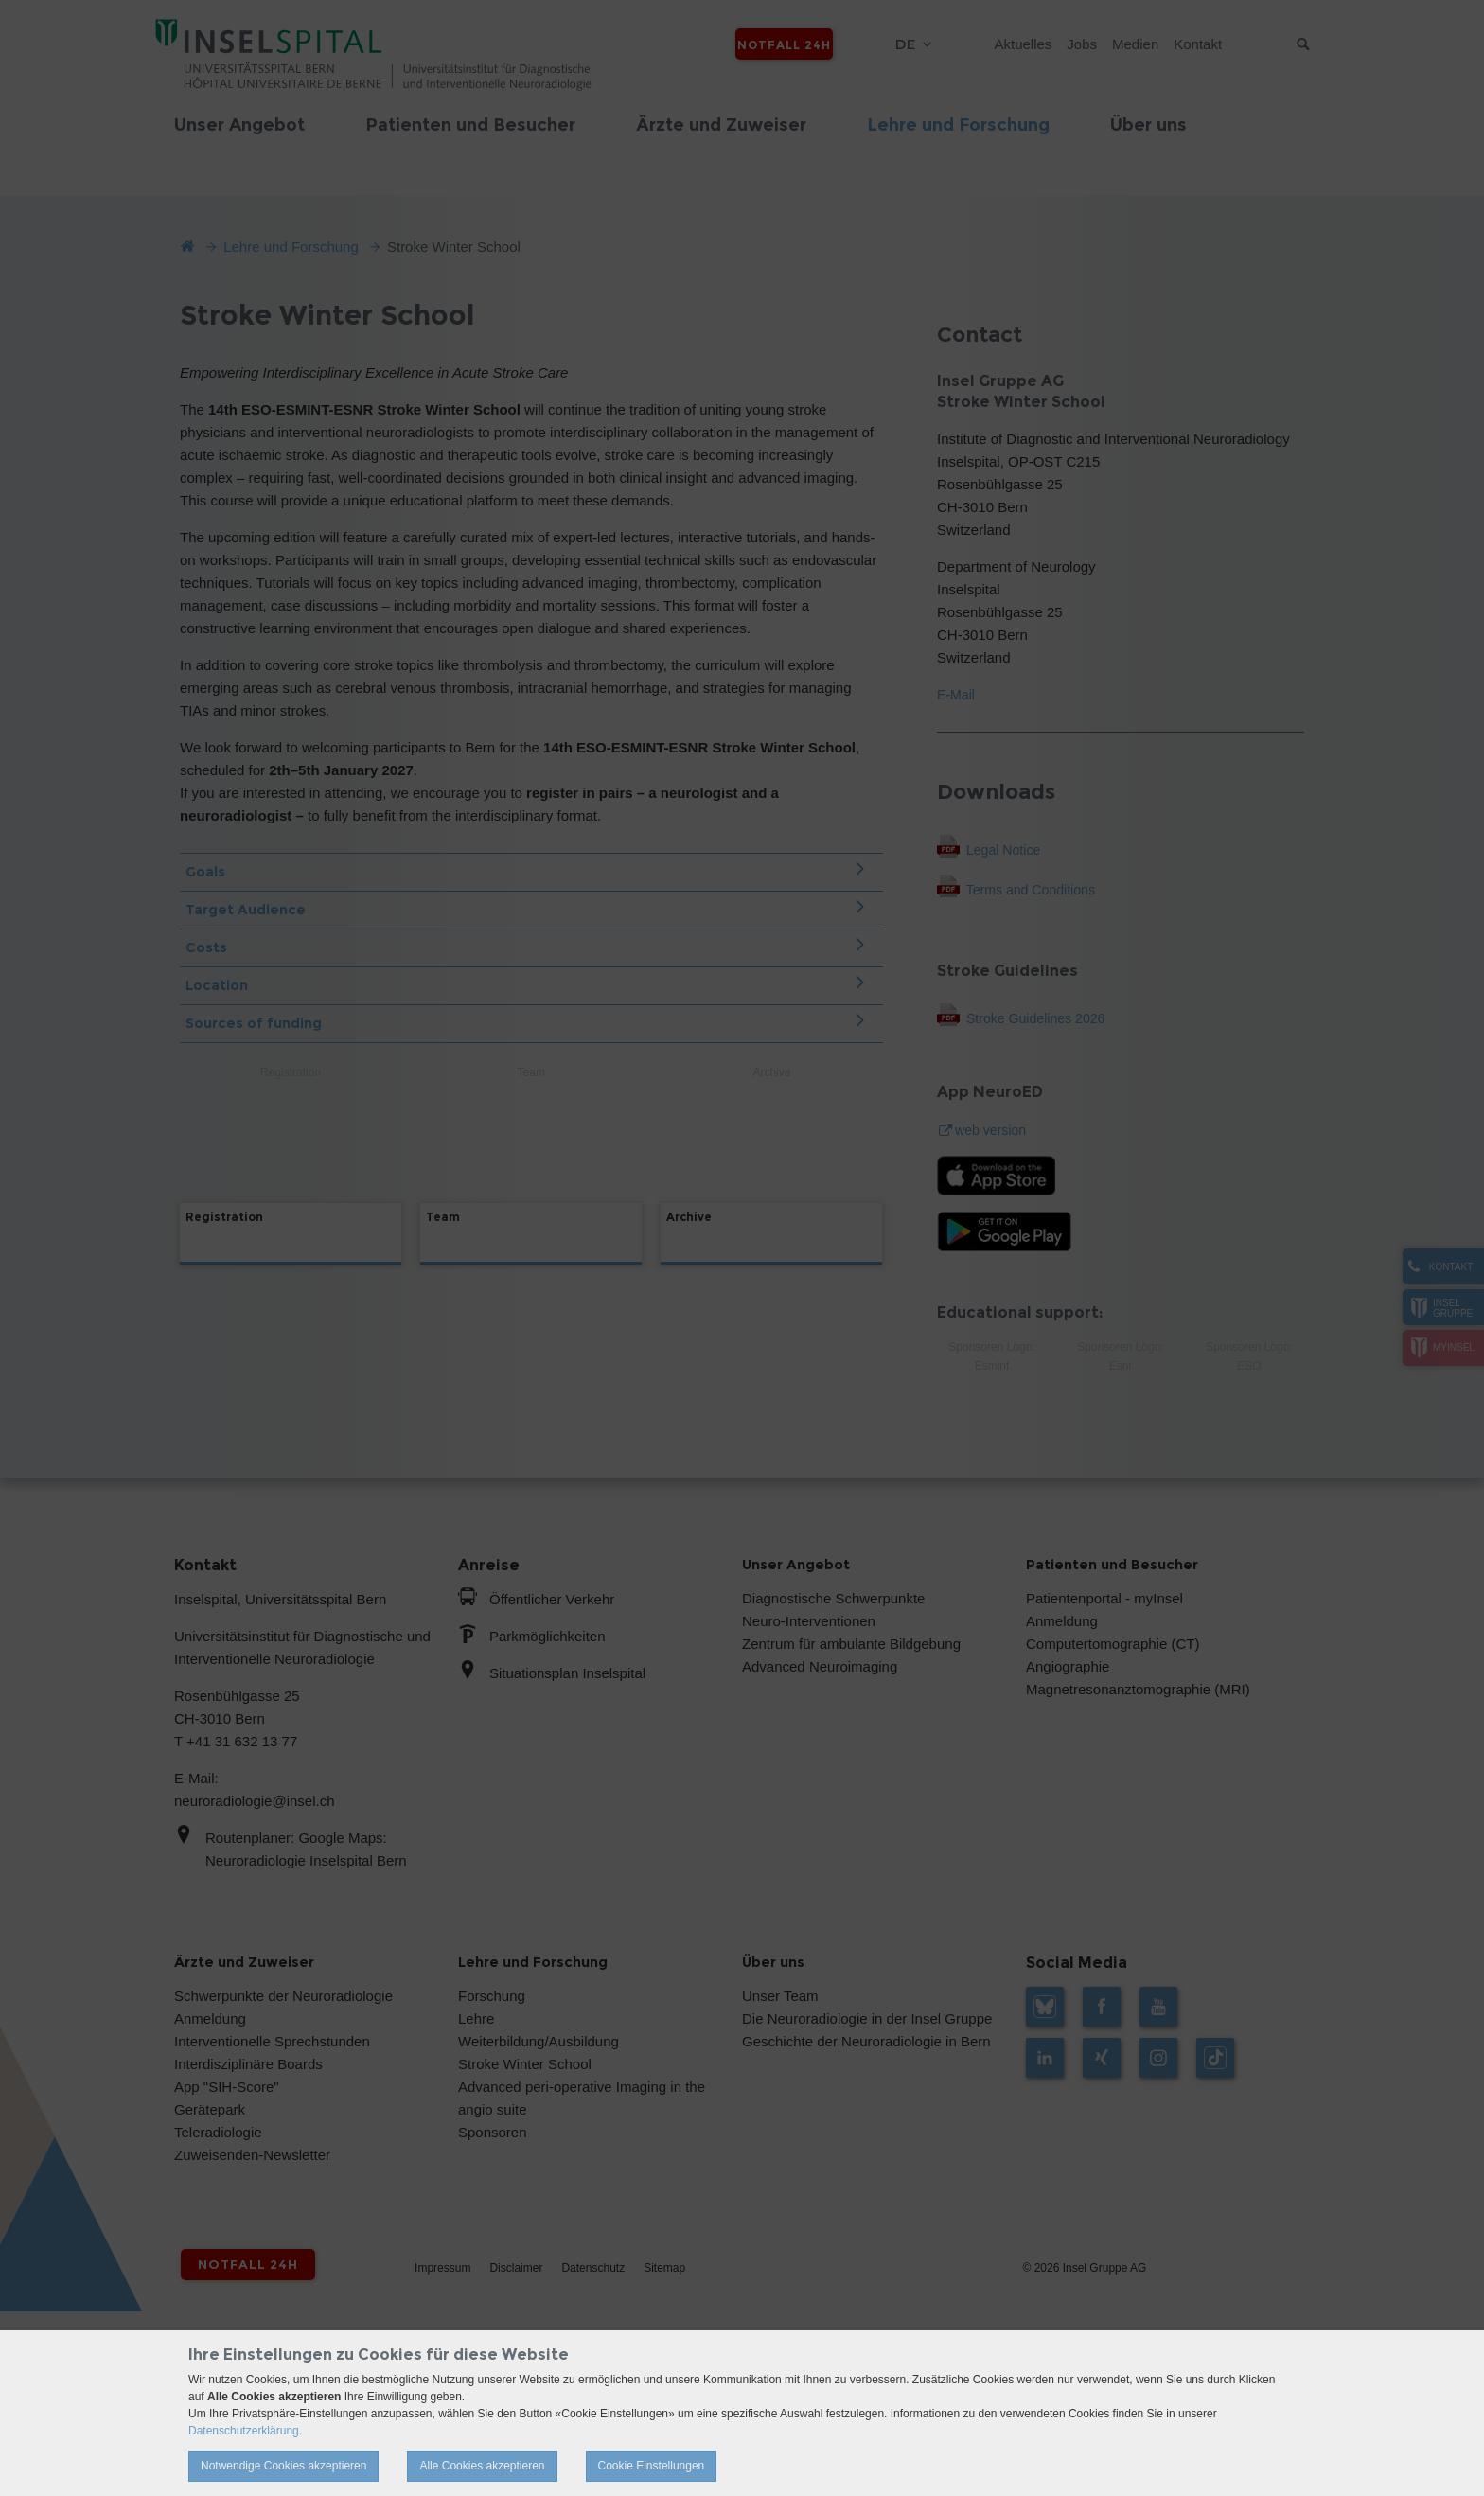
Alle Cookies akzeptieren (481, 2465)
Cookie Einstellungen (651, 2465)
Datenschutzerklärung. (245, 2430)
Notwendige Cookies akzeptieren (283, 2465)
